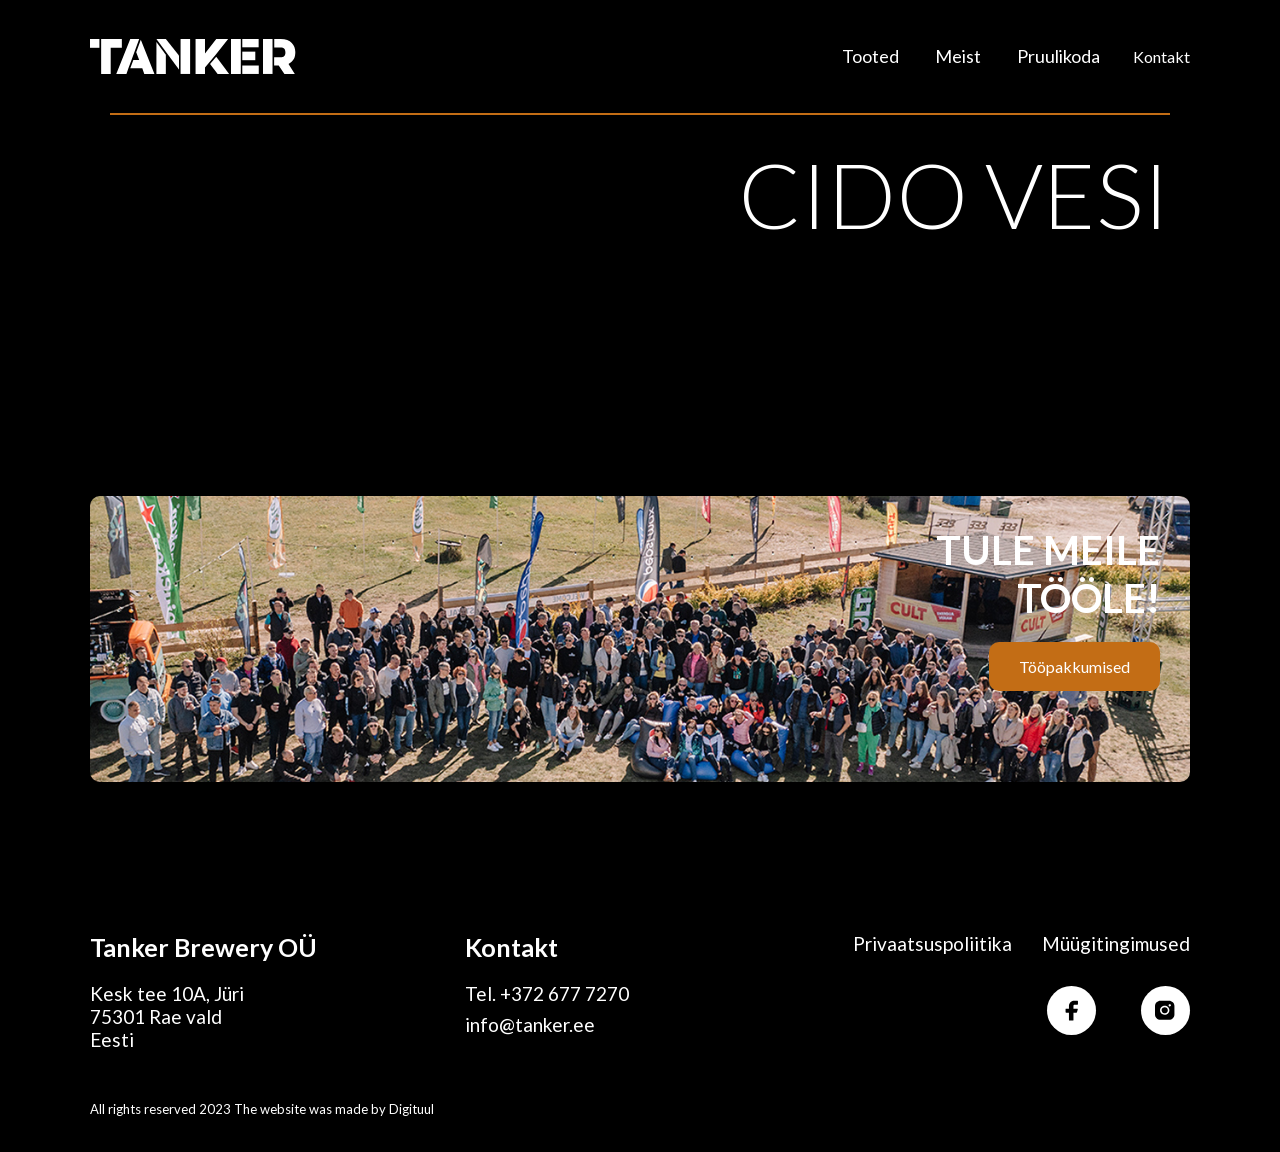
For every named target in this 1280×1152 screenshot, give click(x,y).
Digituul (411, 1109)
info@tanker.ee (530, 1024)
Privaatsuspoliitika (932, 943)
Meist (958, 56)
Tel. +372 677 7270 (547, 993)
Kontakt (1161, 56)
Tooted (870, 56)
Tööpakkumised (1074, 666)
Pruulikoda (1058, 56)
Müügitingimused (1116, 943)
